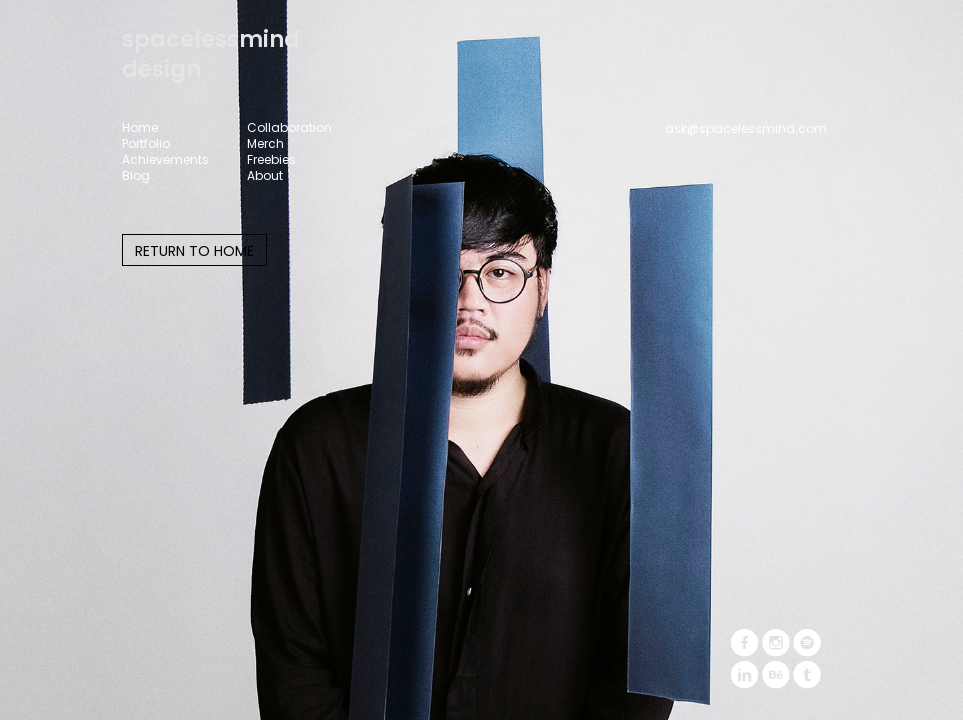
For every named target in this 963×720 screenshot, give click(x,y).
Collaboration (289, 128)
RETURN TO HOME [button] (194, 251)
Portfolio (146, 144)
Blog (136, 176)
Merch (265, 144)
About (265, 176)
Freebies (271, 160)
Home (140, 128)
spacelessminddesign (211, 54)
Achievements (165, 160)
